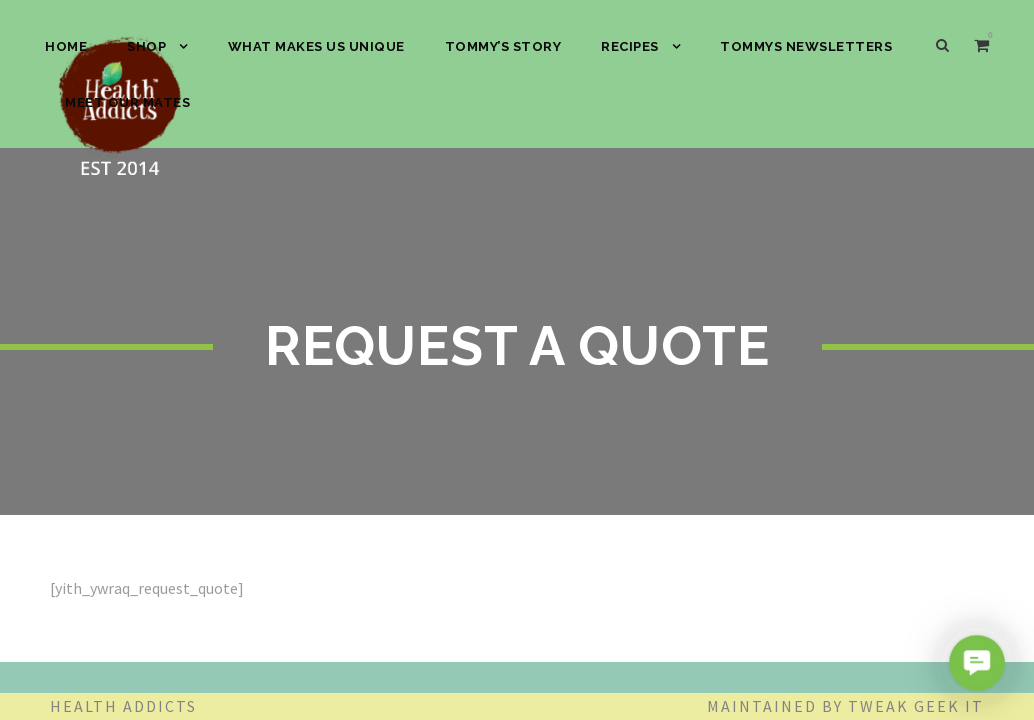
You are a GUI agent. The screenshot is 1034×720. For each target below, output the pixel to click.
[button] (976, 662)
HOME (66, 46)
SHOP (146, 46)
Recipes (630, 46)
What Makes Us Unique (316, 46)
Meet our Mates (127, 102)
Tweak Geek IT (916, 706)
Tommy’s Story (503, 46)
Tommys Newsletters (806, 46)
